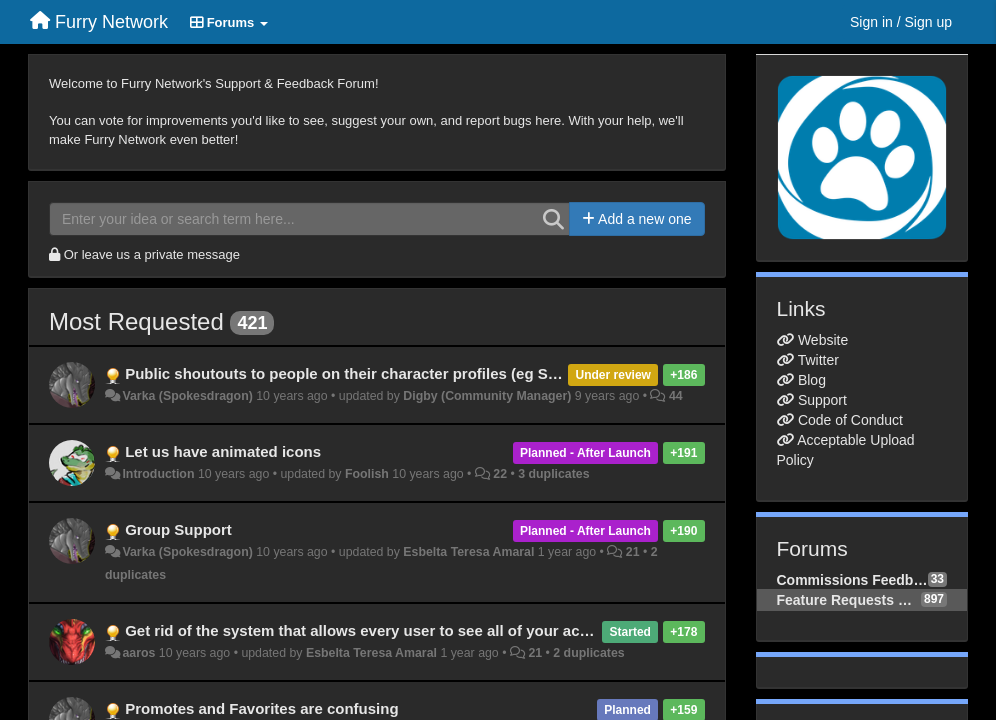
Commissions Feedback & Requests (852, 580)
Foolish (367, 474)
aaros (138, 653)
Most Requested (136, 321)
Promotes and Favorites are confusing (261, 708)
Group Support (178, 529)
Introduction (158, 474)
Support (822, 400)
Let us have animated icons (223, 451)
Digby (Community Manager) (487, 396)
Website (823, 340)
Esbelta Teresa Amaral (468, 552)
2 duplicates (588, 653)
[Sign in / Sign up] (901, 22)
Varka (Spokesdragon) (187, 396)
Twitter (818, 360)
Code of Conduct (850, 420)
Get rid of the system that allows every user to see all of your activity (369, 630)
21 (633, 552)
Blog (812, 380)
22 (500, 474)
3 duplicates (553, 474)
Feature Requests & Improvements (849, 600)
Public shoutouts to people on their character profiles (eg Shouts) (359, 373)
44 (676, 396)
